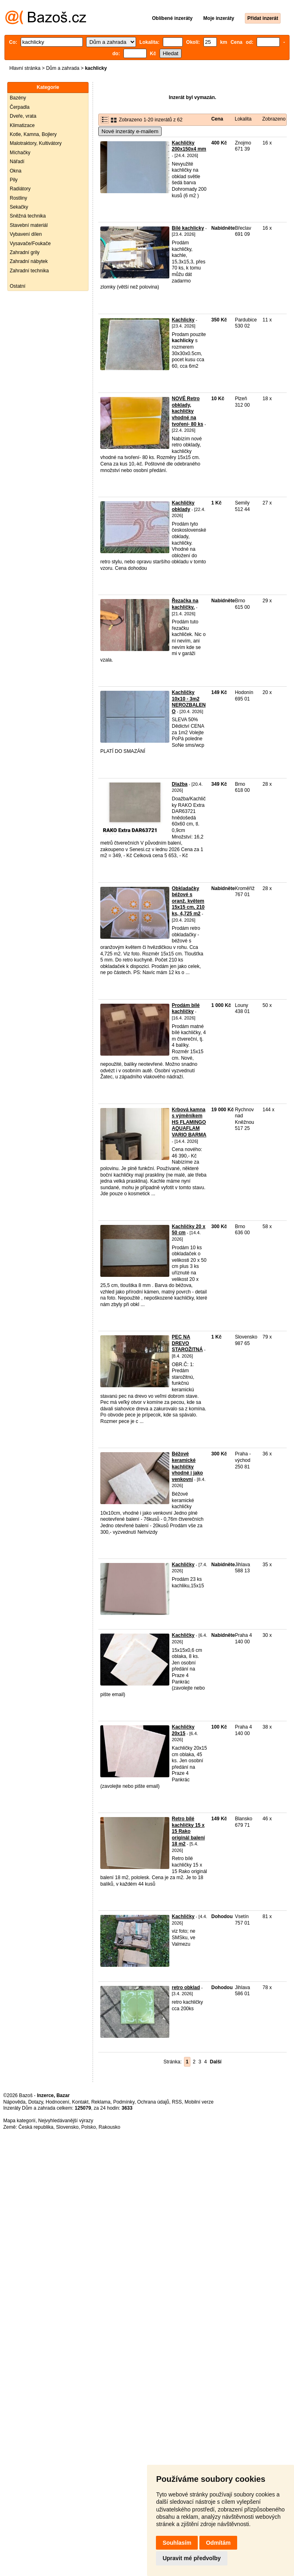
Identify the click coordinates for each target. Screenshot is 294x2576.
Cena (217, 119)
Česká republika (35, 2127)
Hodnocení (57, 2102)
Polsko (88, 2127)
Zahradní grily (24, 252)
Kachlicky (183, 320)
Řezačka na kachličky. (185, 604)
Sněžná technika (28, 216)
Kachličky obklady (183, 506)
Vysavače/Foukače (30, 243)
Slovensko (67, 2127)
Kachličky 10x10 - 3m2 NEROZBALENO (188, 702)
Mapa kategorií (19, 2120)
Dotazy (35, 2102)
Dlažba (180, 784)
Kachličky (183, 1564)
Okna (16, 171)
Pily (13, 180)
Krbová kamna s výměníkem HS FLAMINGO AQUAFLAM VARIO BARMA (189, 1122)
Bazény (18, 98)
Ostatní (18, 286)
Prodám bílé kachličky (186, 1008)
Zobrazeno (273, 119)
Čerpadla (20, 107)
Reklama (100, 2102)
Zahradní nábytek (29, 261)
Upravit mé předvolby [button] (191, 2558)
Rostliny (18, 198)
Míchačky (20, 152)
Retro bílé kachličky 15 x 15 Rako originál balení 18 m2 (188, 1831)
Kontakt (80, 2102)
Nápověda (14, 2102)
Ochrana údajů (153, 2102)
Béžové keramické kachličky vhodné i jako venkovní (187, 1466)
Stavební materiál (29, 225)
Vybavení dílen (26, 234)
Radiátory (20, 189)
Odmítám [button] (218, 2542)
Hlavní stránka (25, 68)
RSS (177, 2102)
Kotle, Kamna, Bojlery (33, 134)
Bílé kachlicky (188, 228)
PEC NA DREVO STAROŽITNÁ (187, 1343)
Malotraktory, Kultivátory (36, 143)
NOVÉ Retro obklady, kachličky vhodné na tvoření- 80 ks (187, 411)
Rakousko (109, 2127)
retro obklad (186, 1987)
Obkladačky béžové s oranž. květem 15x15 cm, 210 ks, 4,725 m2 (188, 901)
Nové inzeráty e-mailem (130, 131)
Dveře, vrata (23, 116)
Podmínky (123, 2102)
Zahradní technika (29, 271)
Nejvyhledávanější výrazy (65, 2120)
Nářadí (17, 161)
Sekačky (19, 207)
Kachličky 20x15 (183, 1730)
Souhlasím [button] (176, 2542)
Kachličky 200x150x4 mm (189, 146)
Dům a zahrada (62, 68)
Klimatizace (22, 125)
